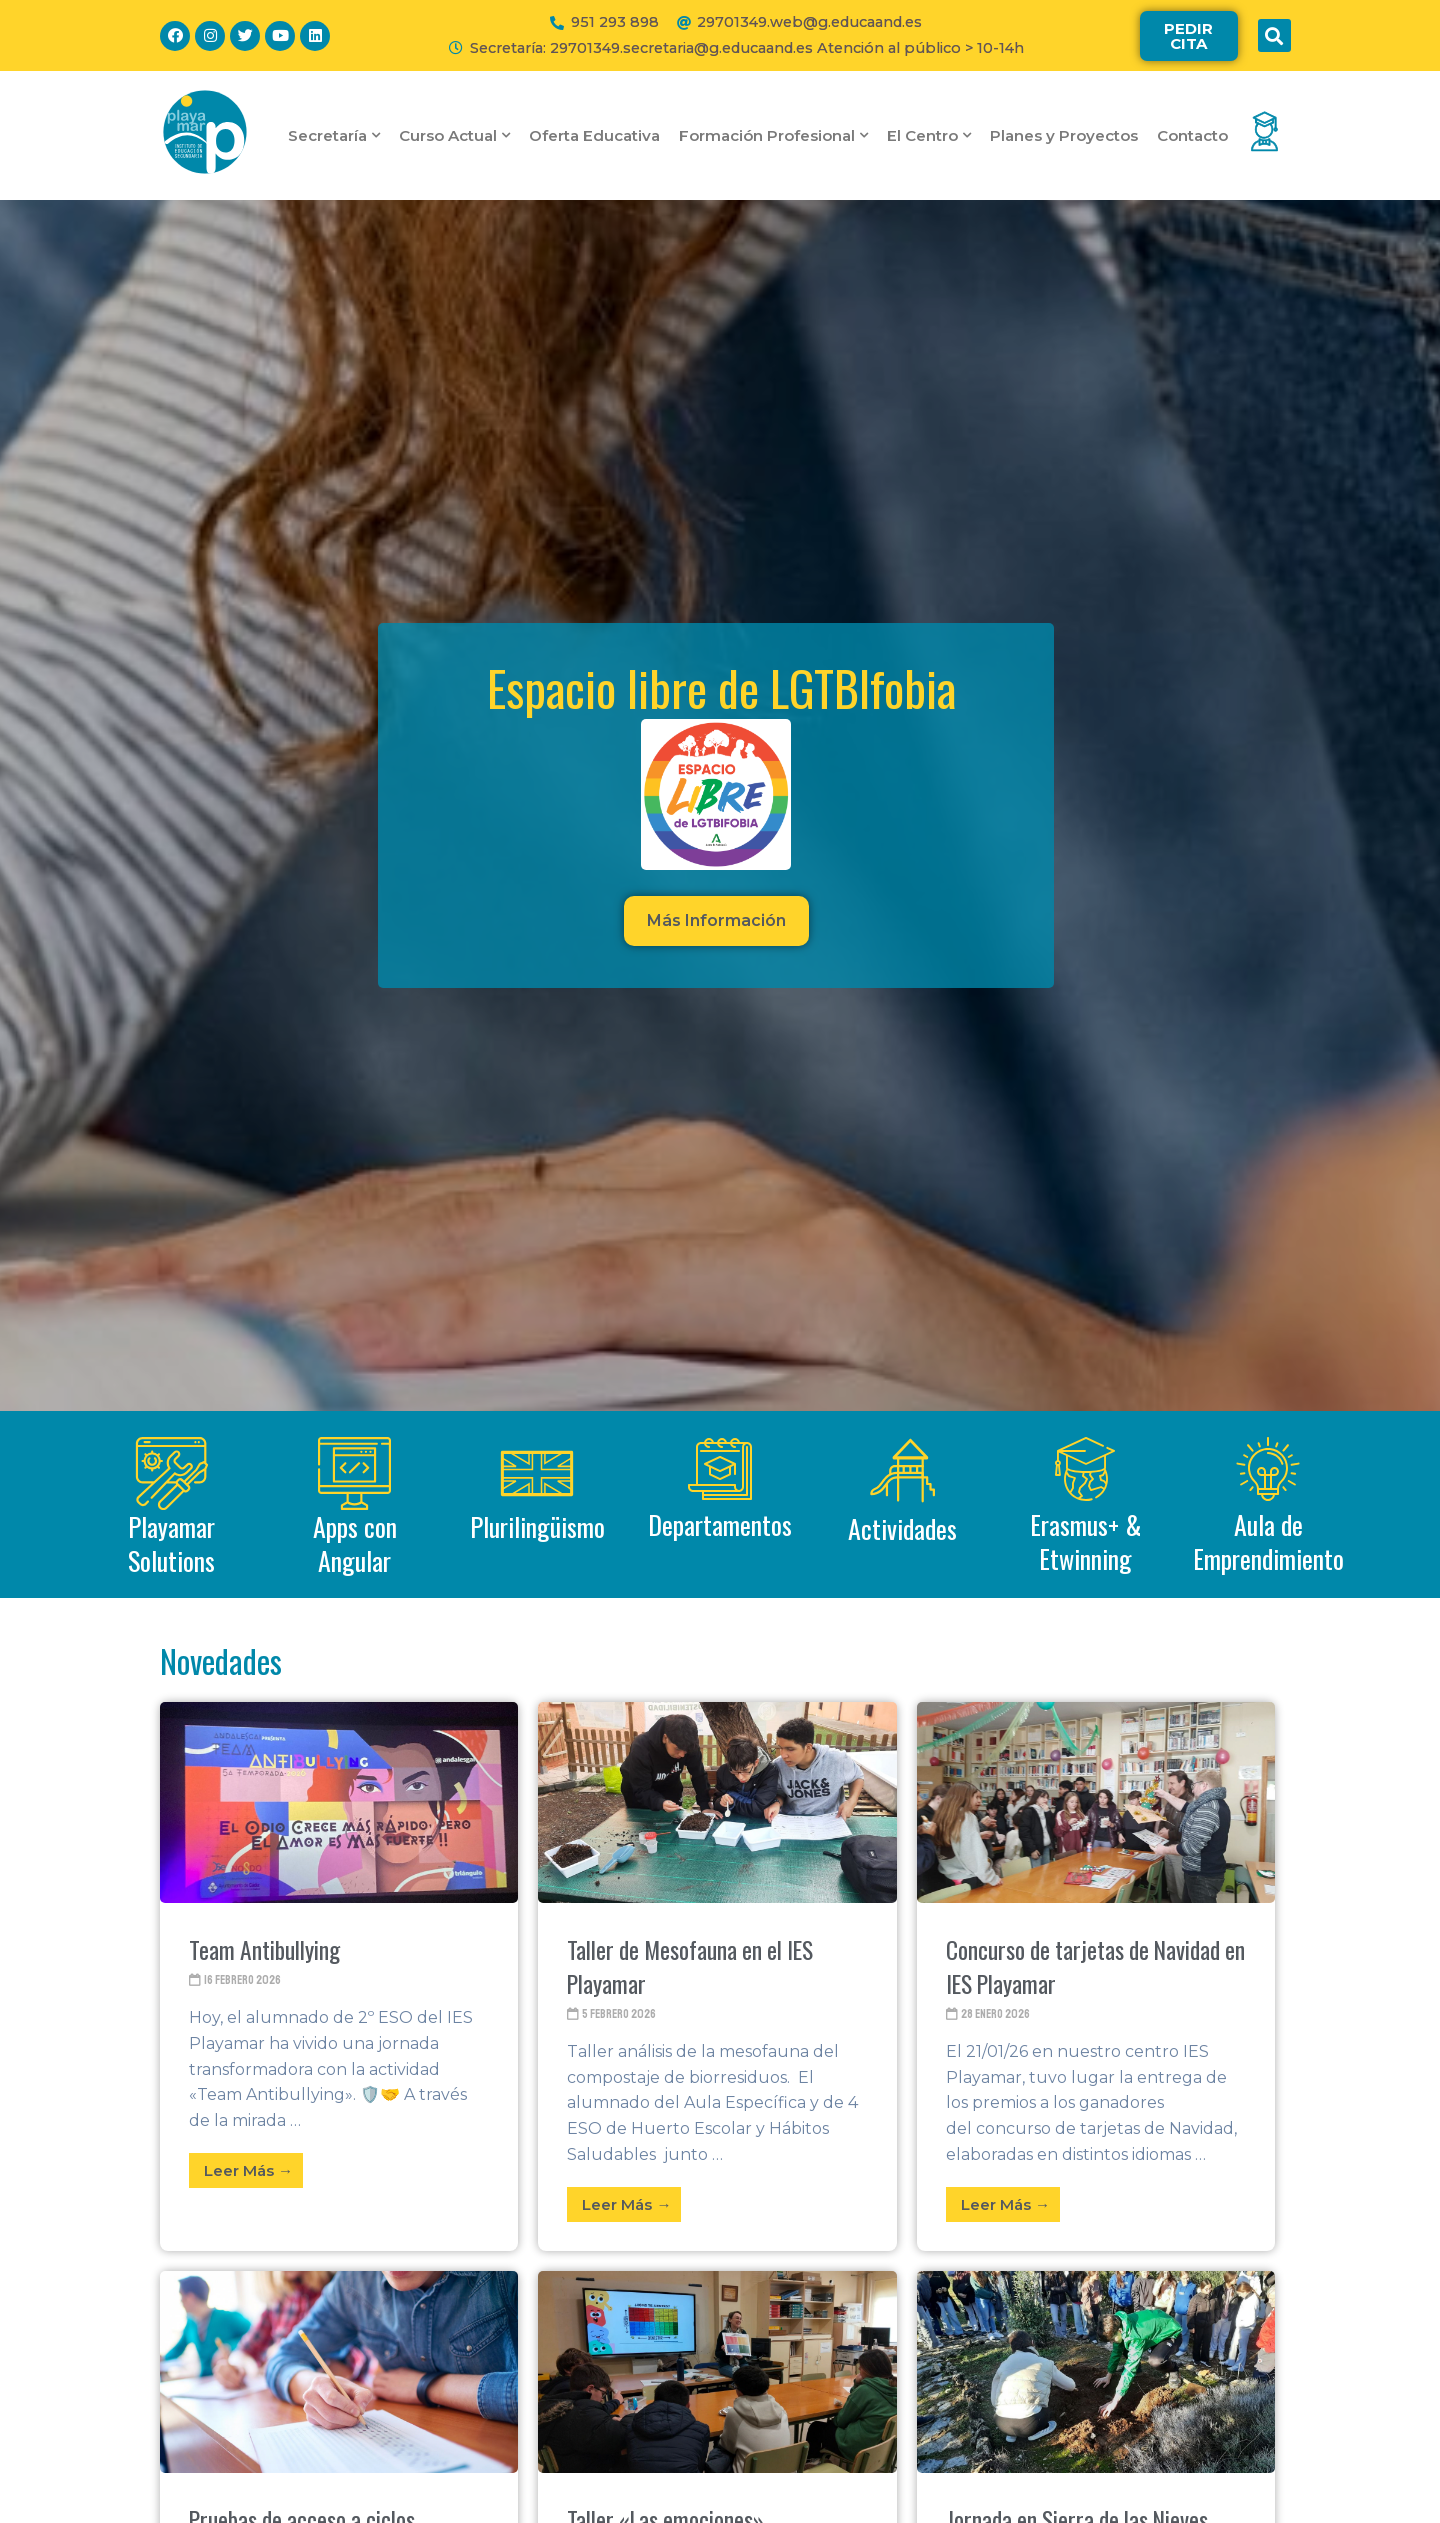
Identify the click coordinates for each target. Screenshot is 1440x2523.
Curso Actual (454, 135)
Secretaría (334, 135)
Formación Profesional (773, 135)
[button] (1189, 36)
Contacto (1192, 135)
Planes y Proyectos (1064, 135)
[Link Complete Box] (339, 1977)
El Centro (929, 135)
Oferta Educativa (594, 135)
